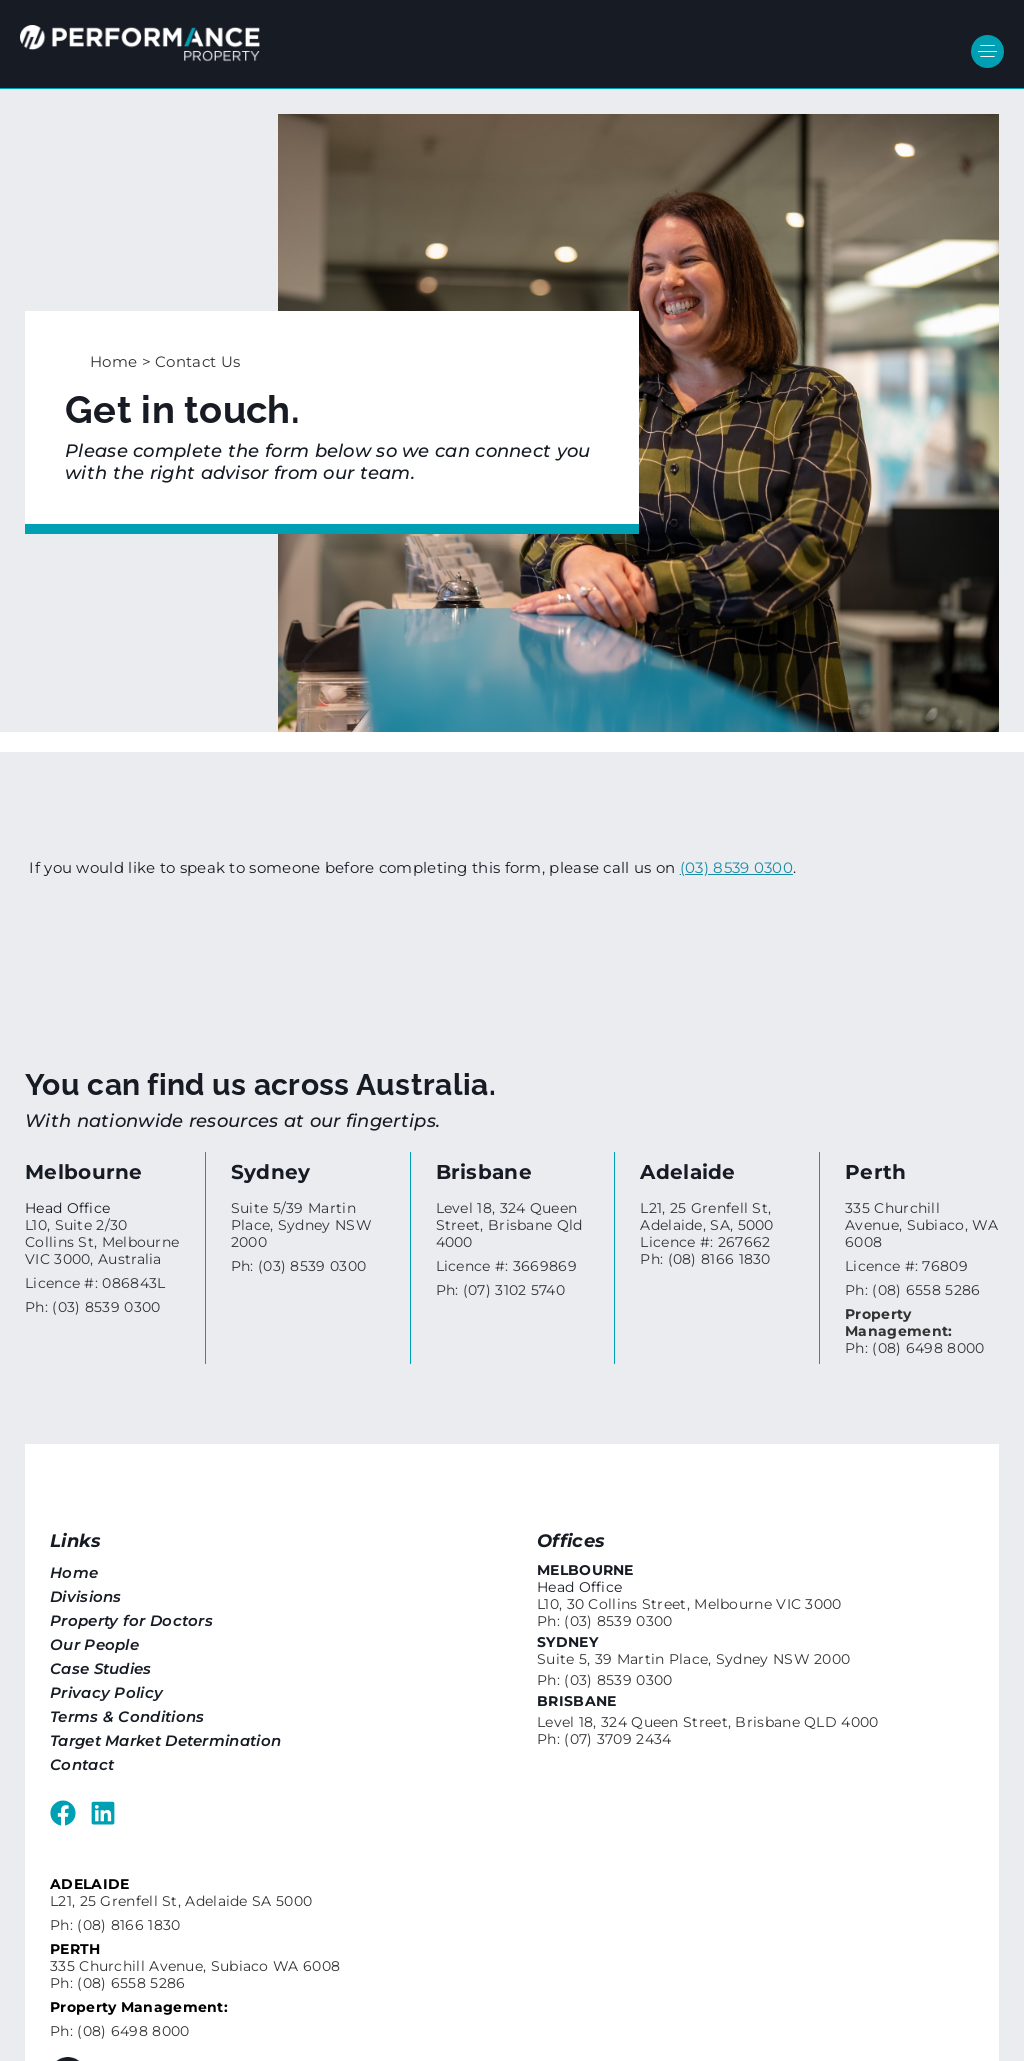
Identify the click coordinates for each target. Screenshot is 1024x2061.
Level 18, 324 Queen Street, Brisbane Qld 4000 (509, 1225)
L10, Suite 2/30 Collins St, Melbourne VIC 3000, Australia (102, 1242)
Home (113, 361)
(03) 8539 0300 (736, 867)
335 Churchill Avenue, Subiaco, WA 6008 (921, 1225)
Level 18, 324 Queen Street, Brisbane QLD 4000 (708, 1722)
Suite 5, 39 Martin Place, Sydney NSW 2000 (693, 1659)
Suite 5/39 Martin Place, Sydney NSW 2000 (301, 1225)
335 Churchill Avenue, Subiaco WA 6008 (195, 1966)
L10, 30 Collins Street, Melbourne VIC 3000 (689, 1604)
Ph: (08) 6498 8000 (914, 1331)
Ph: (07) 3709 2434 (604, 1739)
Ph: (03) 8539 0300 (92, 1307)
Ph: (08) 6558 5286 (912, 1290)
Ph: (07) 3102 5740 (500, 1290)
